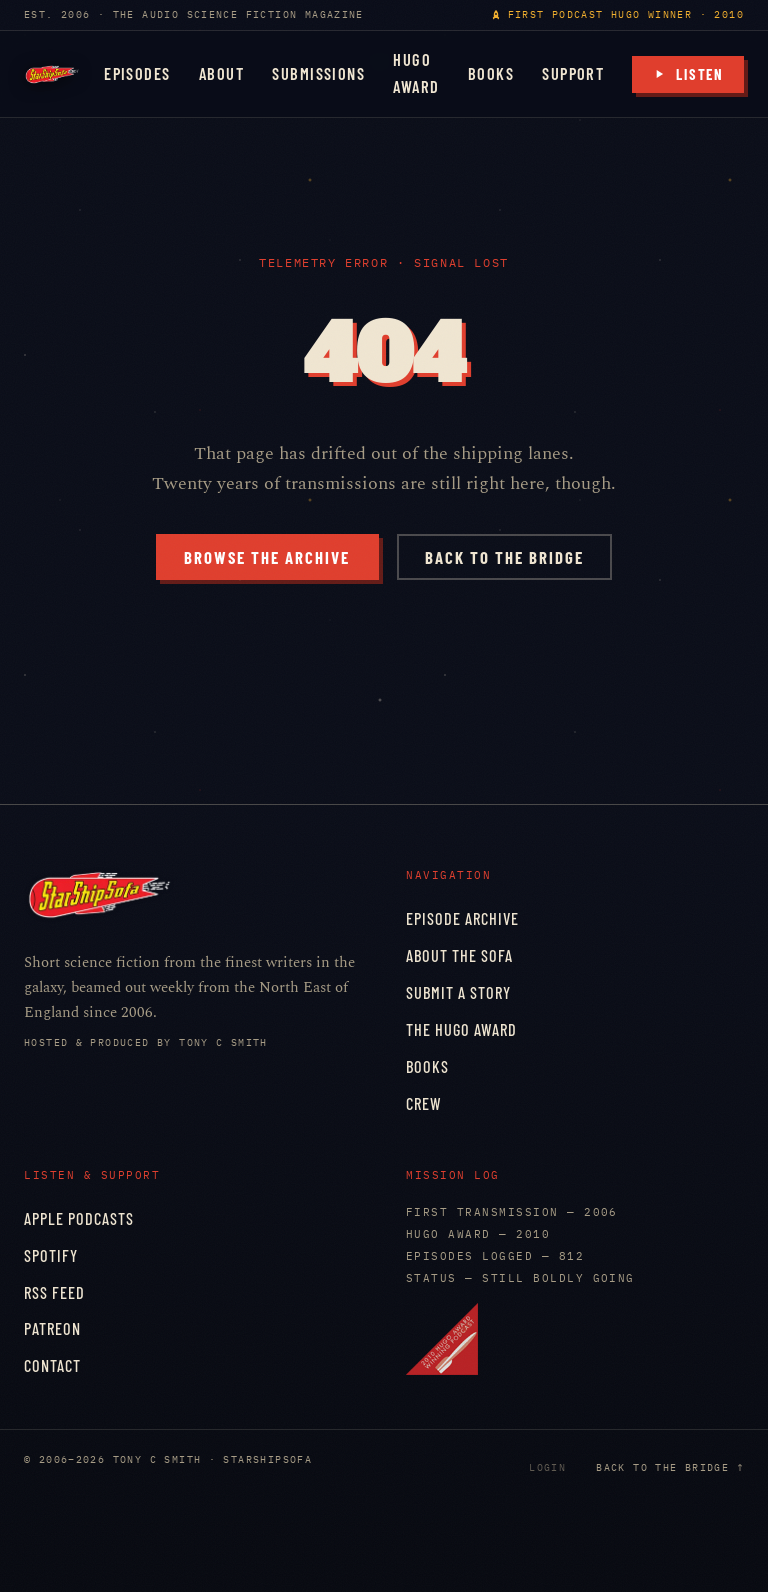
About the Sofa (459, 955)
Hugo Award (416, 73)
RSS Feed (54, 1292)
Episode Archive (462, 918)
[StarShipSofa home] (52, 74)
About (221, 73)
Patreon (52, 1328)
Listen (688, 74)
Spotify (51, 1255)
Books (491, 73)
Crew (424, 1103)
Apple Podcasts (79, 1218)
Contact (52, 1365)
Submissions (318, 73)
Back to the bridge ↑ (670, 1467)
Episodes (137, 73)
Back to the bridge (504, 557)
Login (547, 1467)
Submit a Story (458, 992)
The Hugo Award (461, 1029)
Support (573, 73)
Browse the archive (267, 557)
